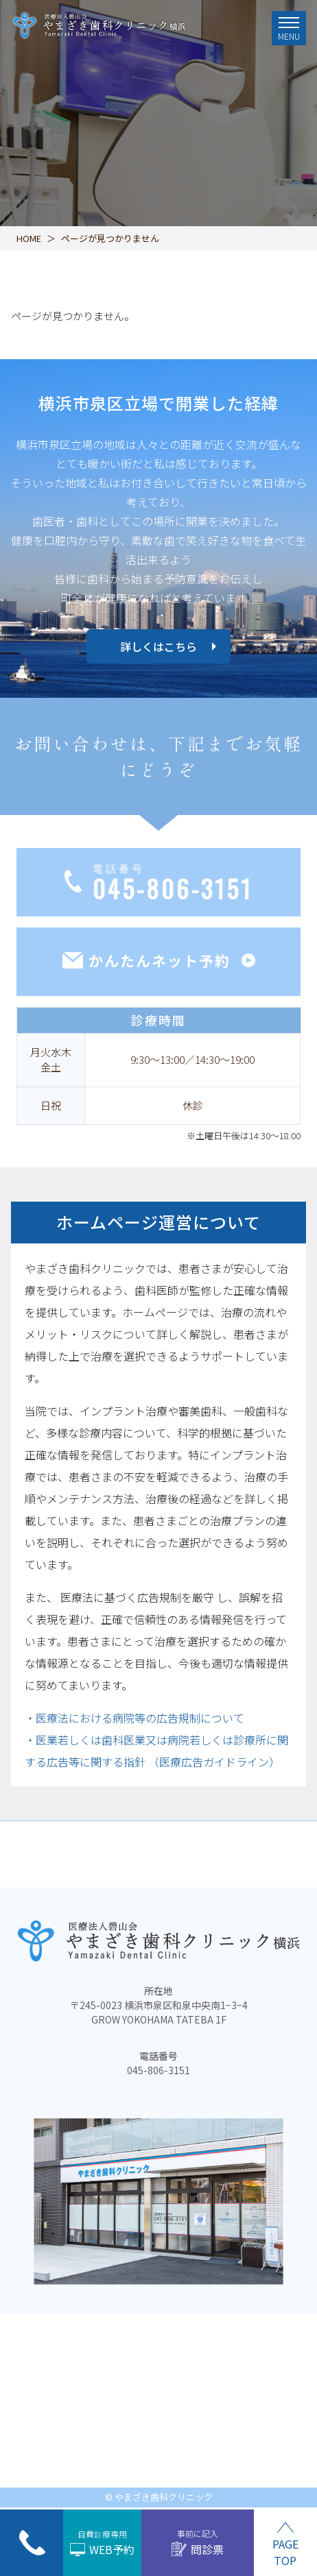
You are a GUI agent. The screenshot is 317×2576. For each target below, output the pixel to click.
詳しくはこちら (158, 646)
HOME (28, 238)
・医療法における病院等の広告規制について (134, 1718)
